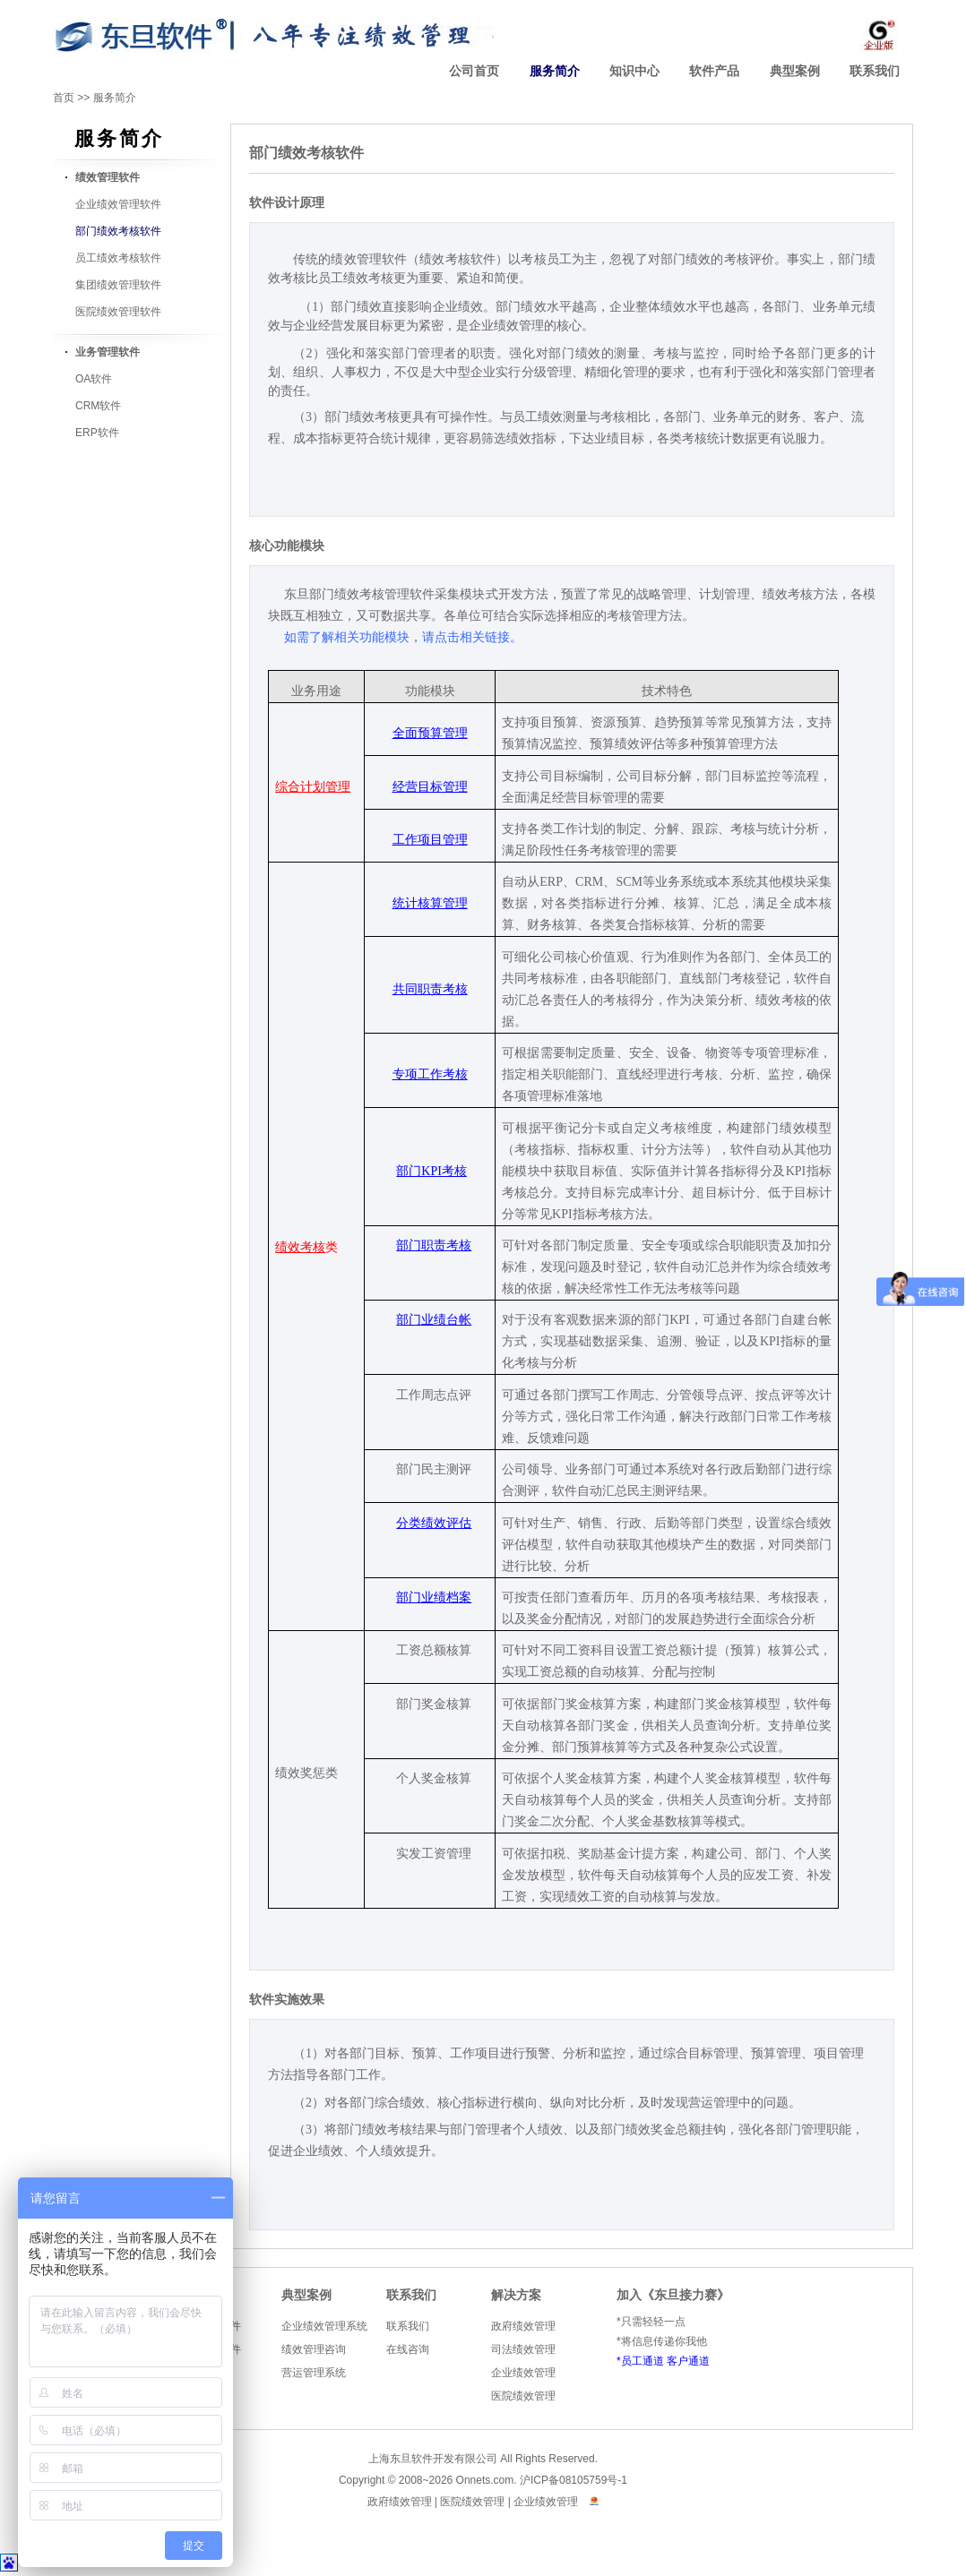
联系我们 (875, 71)
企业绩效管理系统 (324, 2326)
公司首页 (474, 71)
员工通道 (642, 2361)
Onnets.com (485, 2480)
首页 (63, 97)
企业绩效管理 (523, 2372)
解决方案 (516, 2295)
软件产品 (714, 71)
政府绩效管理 (523, 2326)
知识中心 (634, 71)
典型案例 (795, 71)
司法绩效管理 (523, 2349)
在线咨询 (407, 2349)
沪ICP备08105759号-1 (573, 2480)
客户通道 (688, 2361)
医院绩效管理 (523, 2396)
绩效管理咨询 (313, 2349)
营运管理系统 (313, 2372)
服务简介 (555, 71)
